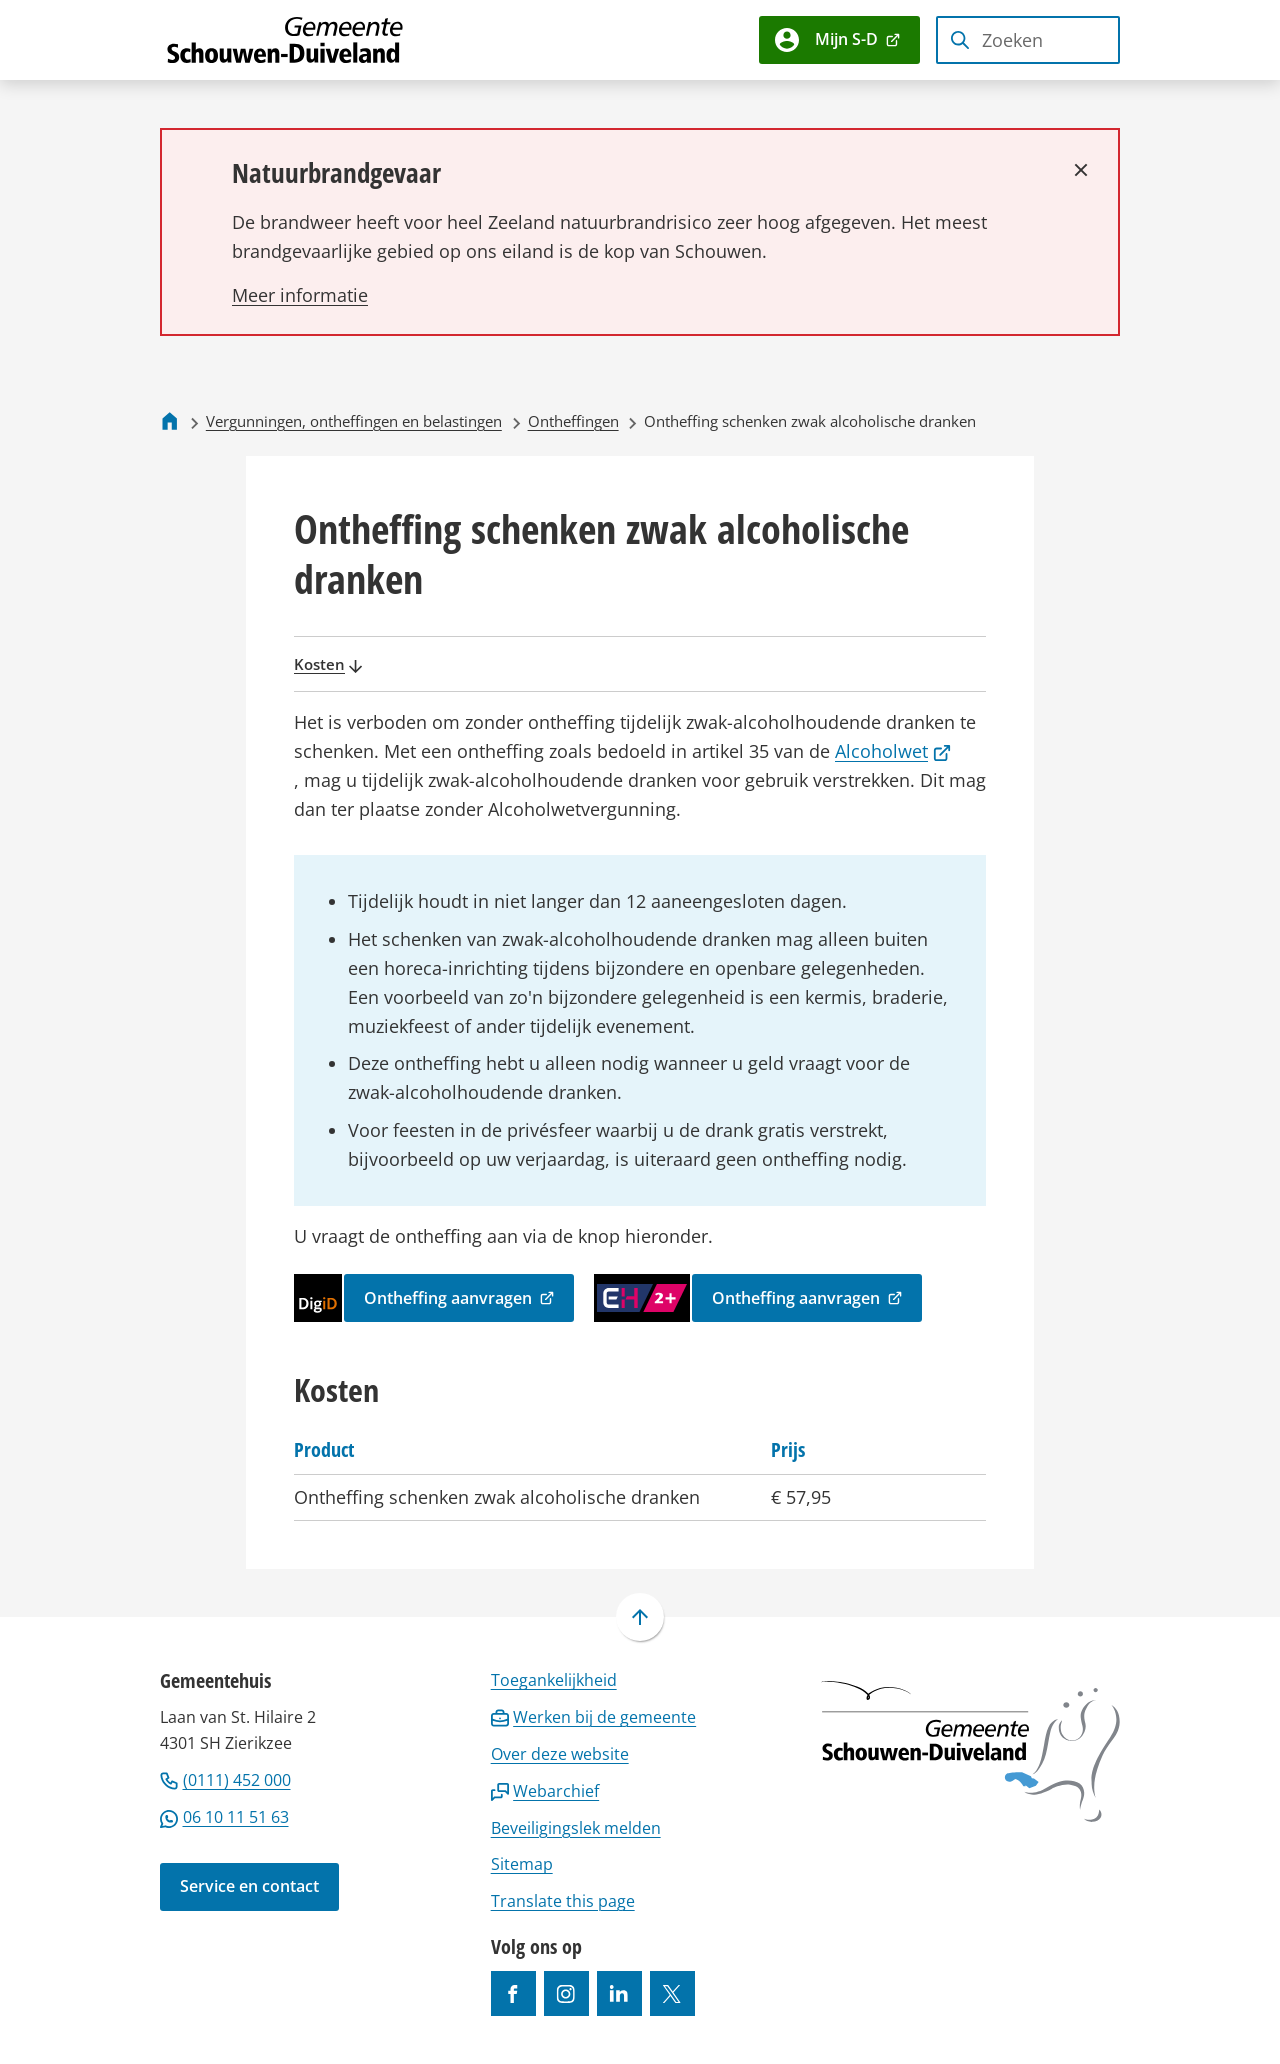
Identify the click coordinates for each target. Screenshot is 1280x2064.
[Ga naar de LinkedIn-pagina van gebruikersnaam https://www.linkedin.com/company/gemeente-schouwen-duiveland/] (619, 1993)
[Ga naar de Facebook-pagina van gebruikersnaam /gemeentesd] (513, 1993)
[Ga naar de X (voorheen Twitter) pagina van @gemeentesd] (672, 1993)
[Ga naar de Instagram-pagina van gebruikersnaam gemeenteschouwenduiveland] (566, 1993)
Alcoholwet (893, 751)
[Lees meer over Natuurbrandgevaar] (300, 295)
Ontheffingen (573, 421)
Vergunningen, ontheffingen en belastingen (354, 421)
